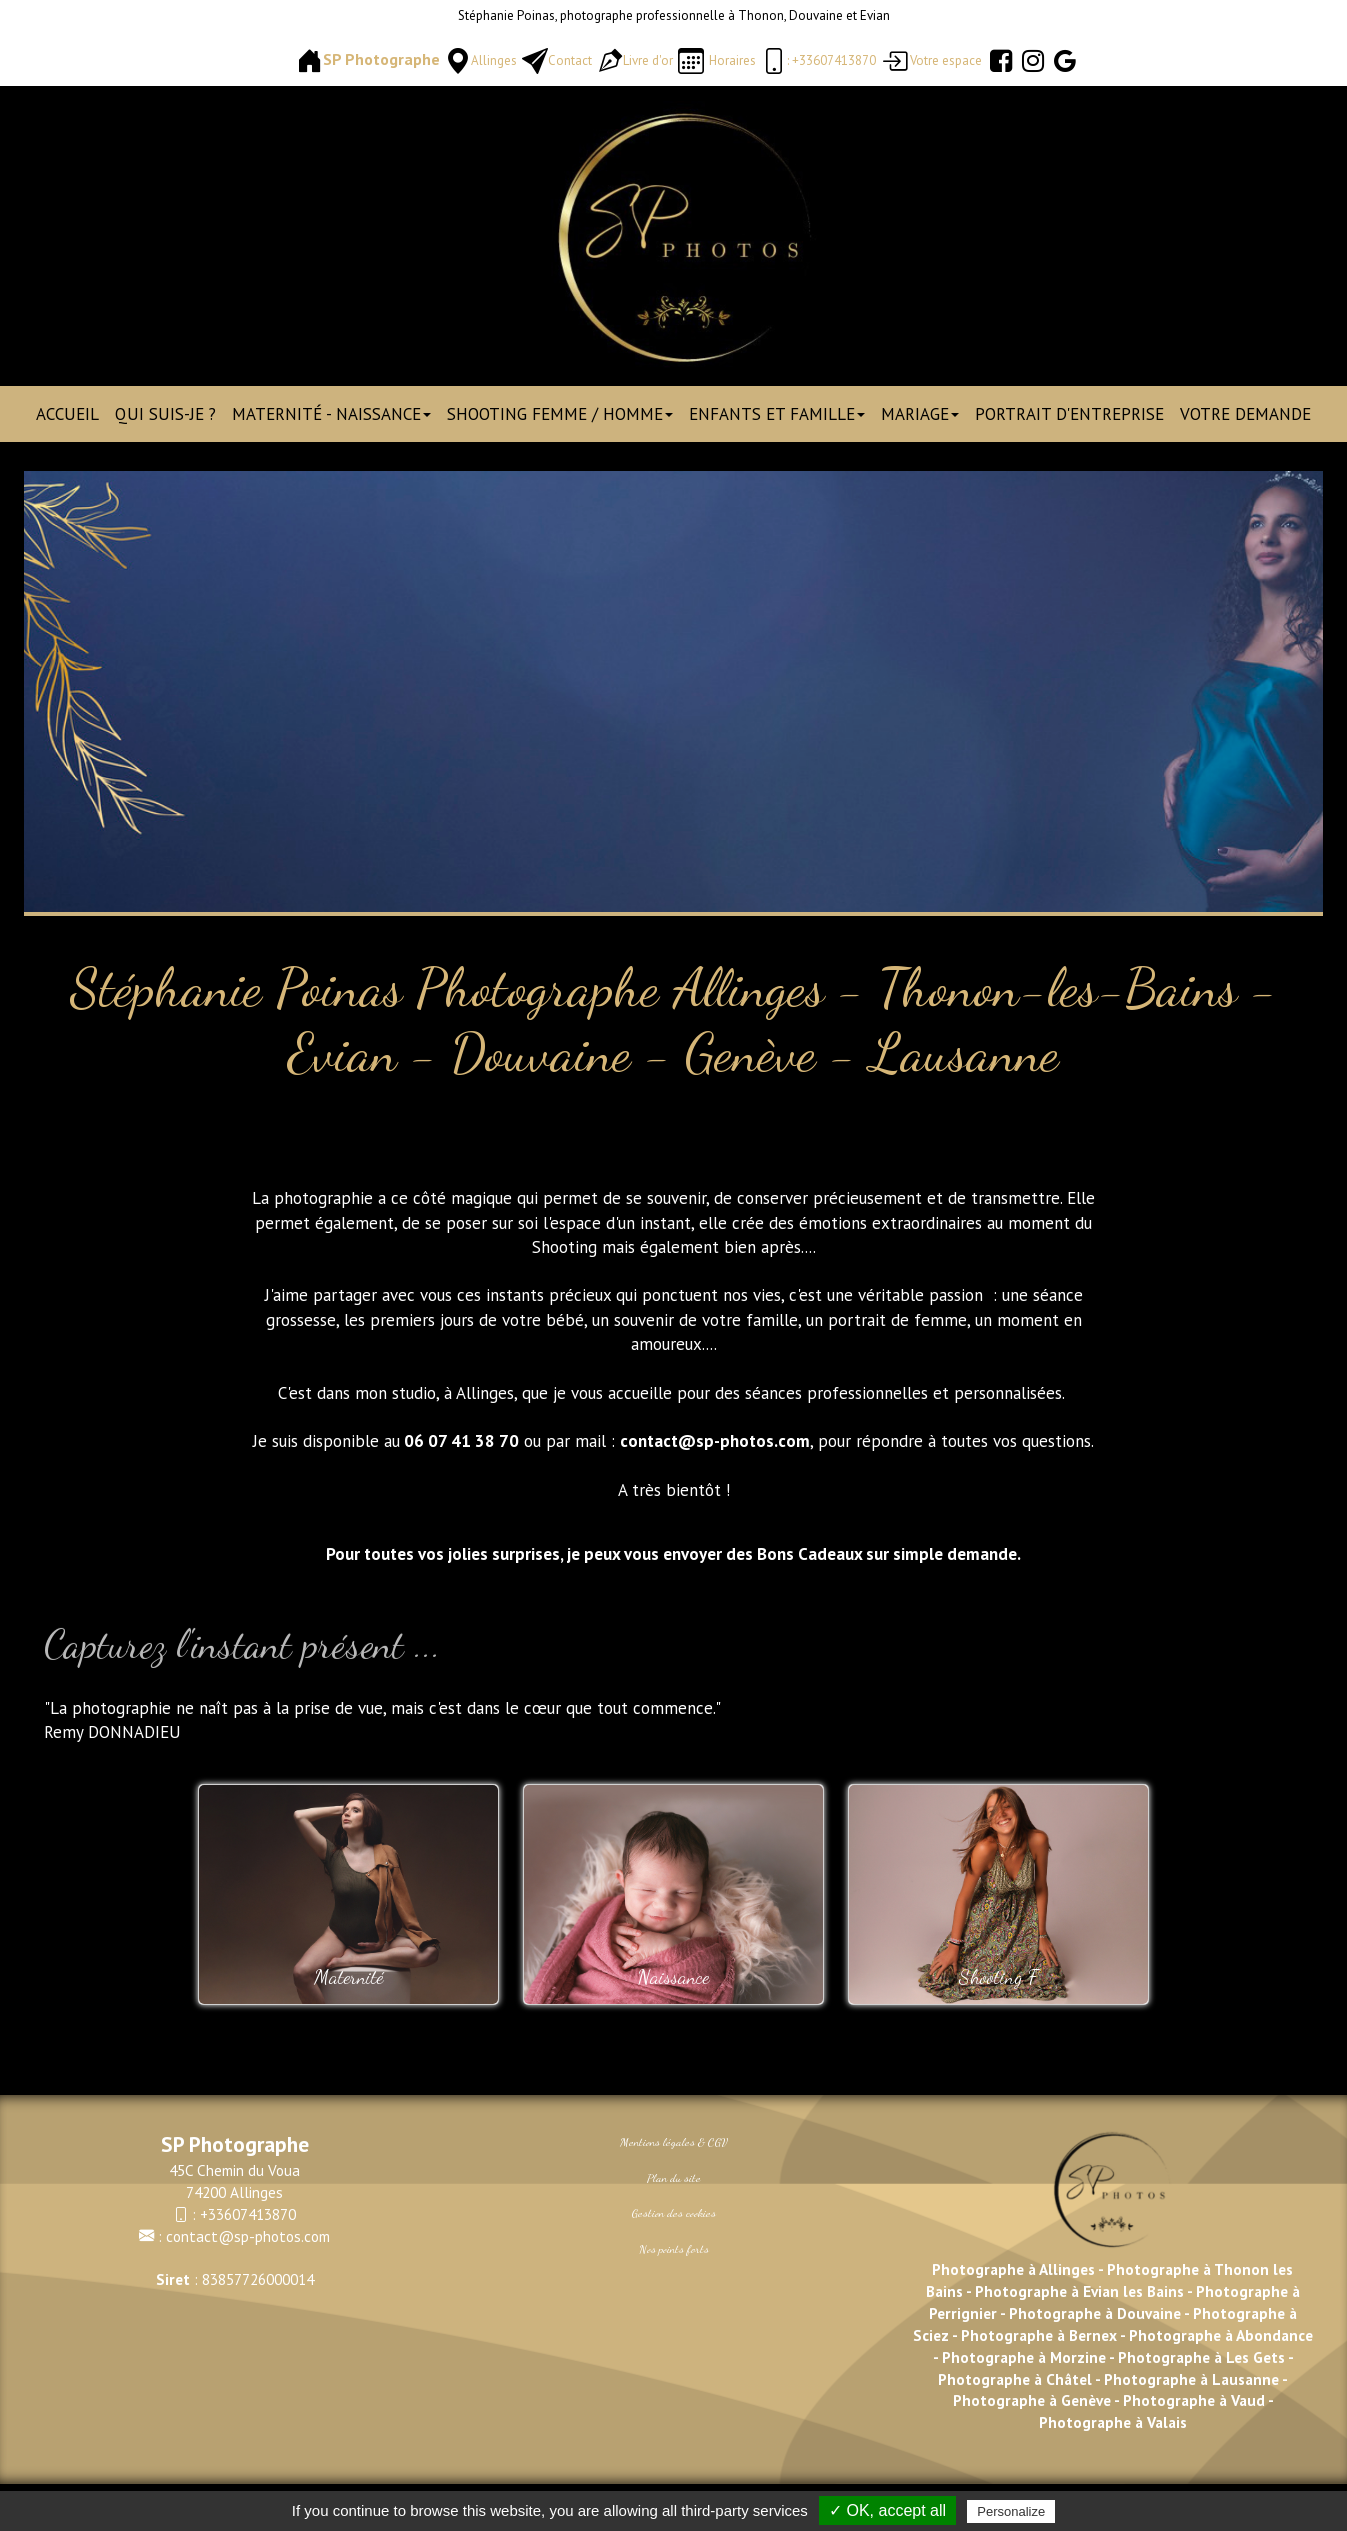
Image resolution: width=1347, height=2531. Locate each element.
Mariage (920, 414)
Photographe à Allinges (1013, 2269)
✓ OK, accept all (887, 2510)
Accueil (67, 414)
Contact (570, 60)
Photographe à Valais (1113, 2422)
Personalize (1011, 2511)
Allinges (494, 60)
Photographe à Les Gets (1201, 2357)
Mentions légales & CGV (674, 2142)
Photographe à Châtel (1015, 2379)
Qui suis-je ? (165, 414)
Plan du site (674, 2178)
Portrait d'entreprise (1069, 414)
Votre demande (1245, 414)
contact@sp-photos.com (248, 2236)
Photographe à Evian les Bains (1079, 2291)
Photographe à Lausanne (1191, 2379)
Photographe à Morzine (1025, 2357)
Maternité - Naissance (331, 414)
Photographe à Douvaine (1096, 2313)
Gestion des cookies (674, 2213)
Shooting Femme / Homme (560, 414)
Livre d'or (648, 60)
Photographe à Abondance (1221, 2335)
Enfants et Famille (777, 414)
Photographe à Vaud (1192, 2400)
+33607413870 (248, 2214)
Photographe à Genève (1032, 2400)
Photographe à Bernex (1039, 2335)
